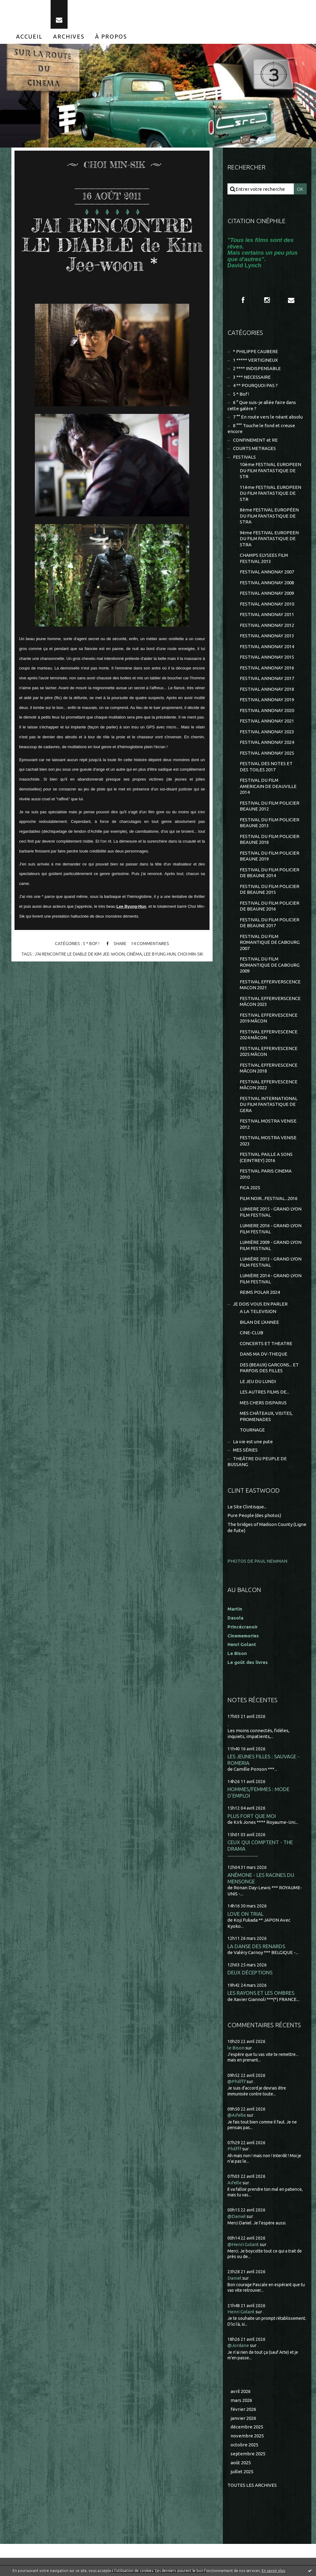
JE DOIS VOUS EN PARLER (260, 1304)
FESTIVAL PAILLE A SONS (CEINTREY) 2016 (266, 1157)
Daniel (234, 2278)
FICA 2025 (250, 1187)
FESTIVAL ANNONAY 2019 (267, 699)
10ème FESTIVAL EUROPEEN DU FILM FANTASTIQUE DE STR (270, 470)
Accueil (29, 36)
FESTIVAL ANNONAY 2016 (267, 667)
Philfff (234, 2148)
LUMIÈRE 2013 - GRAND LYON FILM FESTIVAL (270, 1262)
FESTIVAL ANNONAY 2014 (267, 646)
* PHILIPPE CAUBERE (255, 351)
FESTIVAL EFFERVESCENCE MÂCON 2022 (268, 1084)
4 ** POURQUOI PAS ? (255, 385)
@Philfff (236, 2081)
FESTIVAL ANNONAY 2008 (267, 582)
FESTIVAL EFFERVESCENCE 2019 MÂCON (268, 1018)
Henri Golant (241, 1644)
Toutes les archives (252, 2485)
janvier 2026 (243, 2418)
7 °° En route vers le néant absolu (268, 416)
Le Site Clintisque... (247, 1506)
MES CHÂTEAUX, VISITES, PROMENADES (266, 1416)
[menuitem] (29, 36)
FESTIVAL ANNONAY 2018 (267, 689)
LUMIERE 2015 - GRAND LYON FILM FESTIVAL (270, 1212)
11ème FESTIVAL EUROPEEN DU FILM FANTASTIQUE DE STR (270, 493)
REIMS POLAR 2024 (260, 1292)
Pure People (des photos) (254, 1515)
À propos (111, 36)
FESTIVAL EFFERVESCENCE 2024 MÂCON (268, 1034)
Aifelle (234, 2182)
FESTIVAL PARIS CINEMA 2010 (266, 1174)
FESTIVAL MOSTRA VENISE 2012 (268, 1124)
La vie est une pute (253, 1441)
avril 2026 (241, 2391)
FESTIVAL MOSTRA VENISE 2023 (268, 1140)
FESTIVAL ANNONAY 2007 (267, 571)
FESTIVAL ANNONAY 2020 (267, 710)
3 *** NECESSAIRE (252, 377)
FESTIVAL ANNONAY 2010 (267, 603)
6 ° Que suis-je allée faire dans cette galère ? (261, 405)
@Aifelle (236, 2115)
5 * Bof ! (91, 943)
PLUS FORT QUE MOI (251, 1816)
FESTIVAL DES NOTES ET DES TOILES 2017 (266, 766)
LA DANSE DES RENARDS (256, 1946)
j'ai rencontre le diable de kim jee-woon (80, 954)
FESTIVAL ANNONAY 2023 (267, 731)
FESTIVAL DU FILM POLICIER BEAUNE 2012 (269, 806)
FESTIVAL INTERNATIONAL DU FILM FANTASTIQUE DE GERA (268, 1104)
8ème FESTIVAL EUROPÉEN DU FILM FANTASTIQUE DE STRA (269, 515)
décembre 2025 (247, 2426)
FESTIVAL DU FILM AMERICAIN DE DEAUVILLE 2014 (268, 786)
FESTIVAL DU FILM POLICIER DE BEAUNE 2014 (269, 872)
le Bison (235, 2047)
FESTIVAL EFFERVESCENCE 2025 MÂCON (268, 1051)
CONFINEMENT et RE (255, 440)
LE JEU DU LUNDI (258, 1381)
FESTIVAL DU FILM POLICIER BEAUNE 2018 (269, 839)
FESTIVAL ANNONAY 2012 (267, 625)
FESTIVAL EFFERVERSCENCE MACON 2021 (270, 984)
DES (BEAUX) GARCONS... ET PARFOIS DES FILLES (269, 1367)
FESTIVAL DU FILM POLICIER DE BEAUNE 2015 (269, 889)
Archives (69, 36)
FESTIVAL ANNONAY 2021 (267, 720)
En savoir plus (273, 2571)
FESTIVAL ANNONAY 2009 (267, 593)
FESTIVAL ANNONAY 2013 (267, 635)
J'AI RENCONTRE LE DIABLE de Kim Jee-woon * (112, 245)
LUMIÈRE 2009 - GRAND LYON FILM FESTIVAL (270, 1245)
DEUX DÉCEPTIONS (249, 1972)
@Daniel (236, 2216)
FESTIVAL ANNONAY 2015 (267, 657)
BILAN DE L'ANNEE (259, 1322)
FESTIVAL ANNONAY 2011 (267, 614)
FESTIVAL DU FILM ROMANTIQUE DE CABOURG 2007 (270, 942)
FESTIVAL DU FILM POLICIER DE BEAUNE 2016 (269, 906)
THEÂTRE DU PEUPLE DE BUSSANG (257, 1461)
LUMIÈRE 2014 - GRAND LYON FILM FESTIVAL (270, 1278)
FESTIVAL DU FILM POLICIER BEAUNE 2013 (269, 822)
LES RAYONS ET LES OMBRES (260, 1993)
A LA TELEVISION (258, 1311)
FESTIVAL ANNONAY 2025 (267, 753)
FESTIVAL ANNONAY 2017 (267, 678)
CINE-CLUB (251, 1332)
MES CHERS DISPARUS (263, 1402)
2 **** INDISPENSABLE (257, 368)
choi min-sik (190, 954)
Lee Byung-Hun (131, 906)
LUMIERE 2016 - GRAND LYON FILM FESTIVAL (270, 1228)
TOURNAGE (252, 1429)
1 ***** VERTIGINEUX (255, 360)
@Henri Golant (243, 2244)
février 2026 (243, 2409)
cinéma (134, 954)
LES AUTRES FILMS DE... (264, 1391)
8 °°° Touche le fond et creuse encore (261, 428)
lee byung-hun (160, 954)
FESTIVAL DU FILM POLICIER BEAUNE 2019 (269, 856)
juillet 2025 (242, 2471)
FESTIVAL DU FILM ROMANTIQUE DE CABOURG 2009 (270, 964)
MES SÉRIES (245, 1450)
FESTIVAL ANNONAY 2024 (267, 742)
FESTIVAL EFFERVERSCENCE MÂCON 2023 (270, 1001)
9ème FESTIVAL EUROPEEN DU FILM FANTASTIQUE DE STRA (269, 538)
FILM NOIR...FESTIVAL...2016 (268, 1198)
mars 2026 (241, 2400)
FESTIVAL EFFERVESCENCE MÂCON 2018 (268, 1068)
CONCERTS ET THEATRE (266, 1343)
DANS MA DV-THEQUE (263, 1354)
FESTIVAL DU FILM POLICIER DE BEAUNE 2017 (269, 922)
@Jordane (238, 2345)
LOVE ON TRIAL (245, 1914)
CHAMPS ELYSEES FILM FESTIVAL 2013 (264, 558)
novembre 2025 (247, 2435)
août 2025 (241, 2462)
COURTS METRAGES (254, 448)
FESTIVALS (244, 457)
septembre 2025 (248, 2453)
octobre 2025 (244, 2444)
